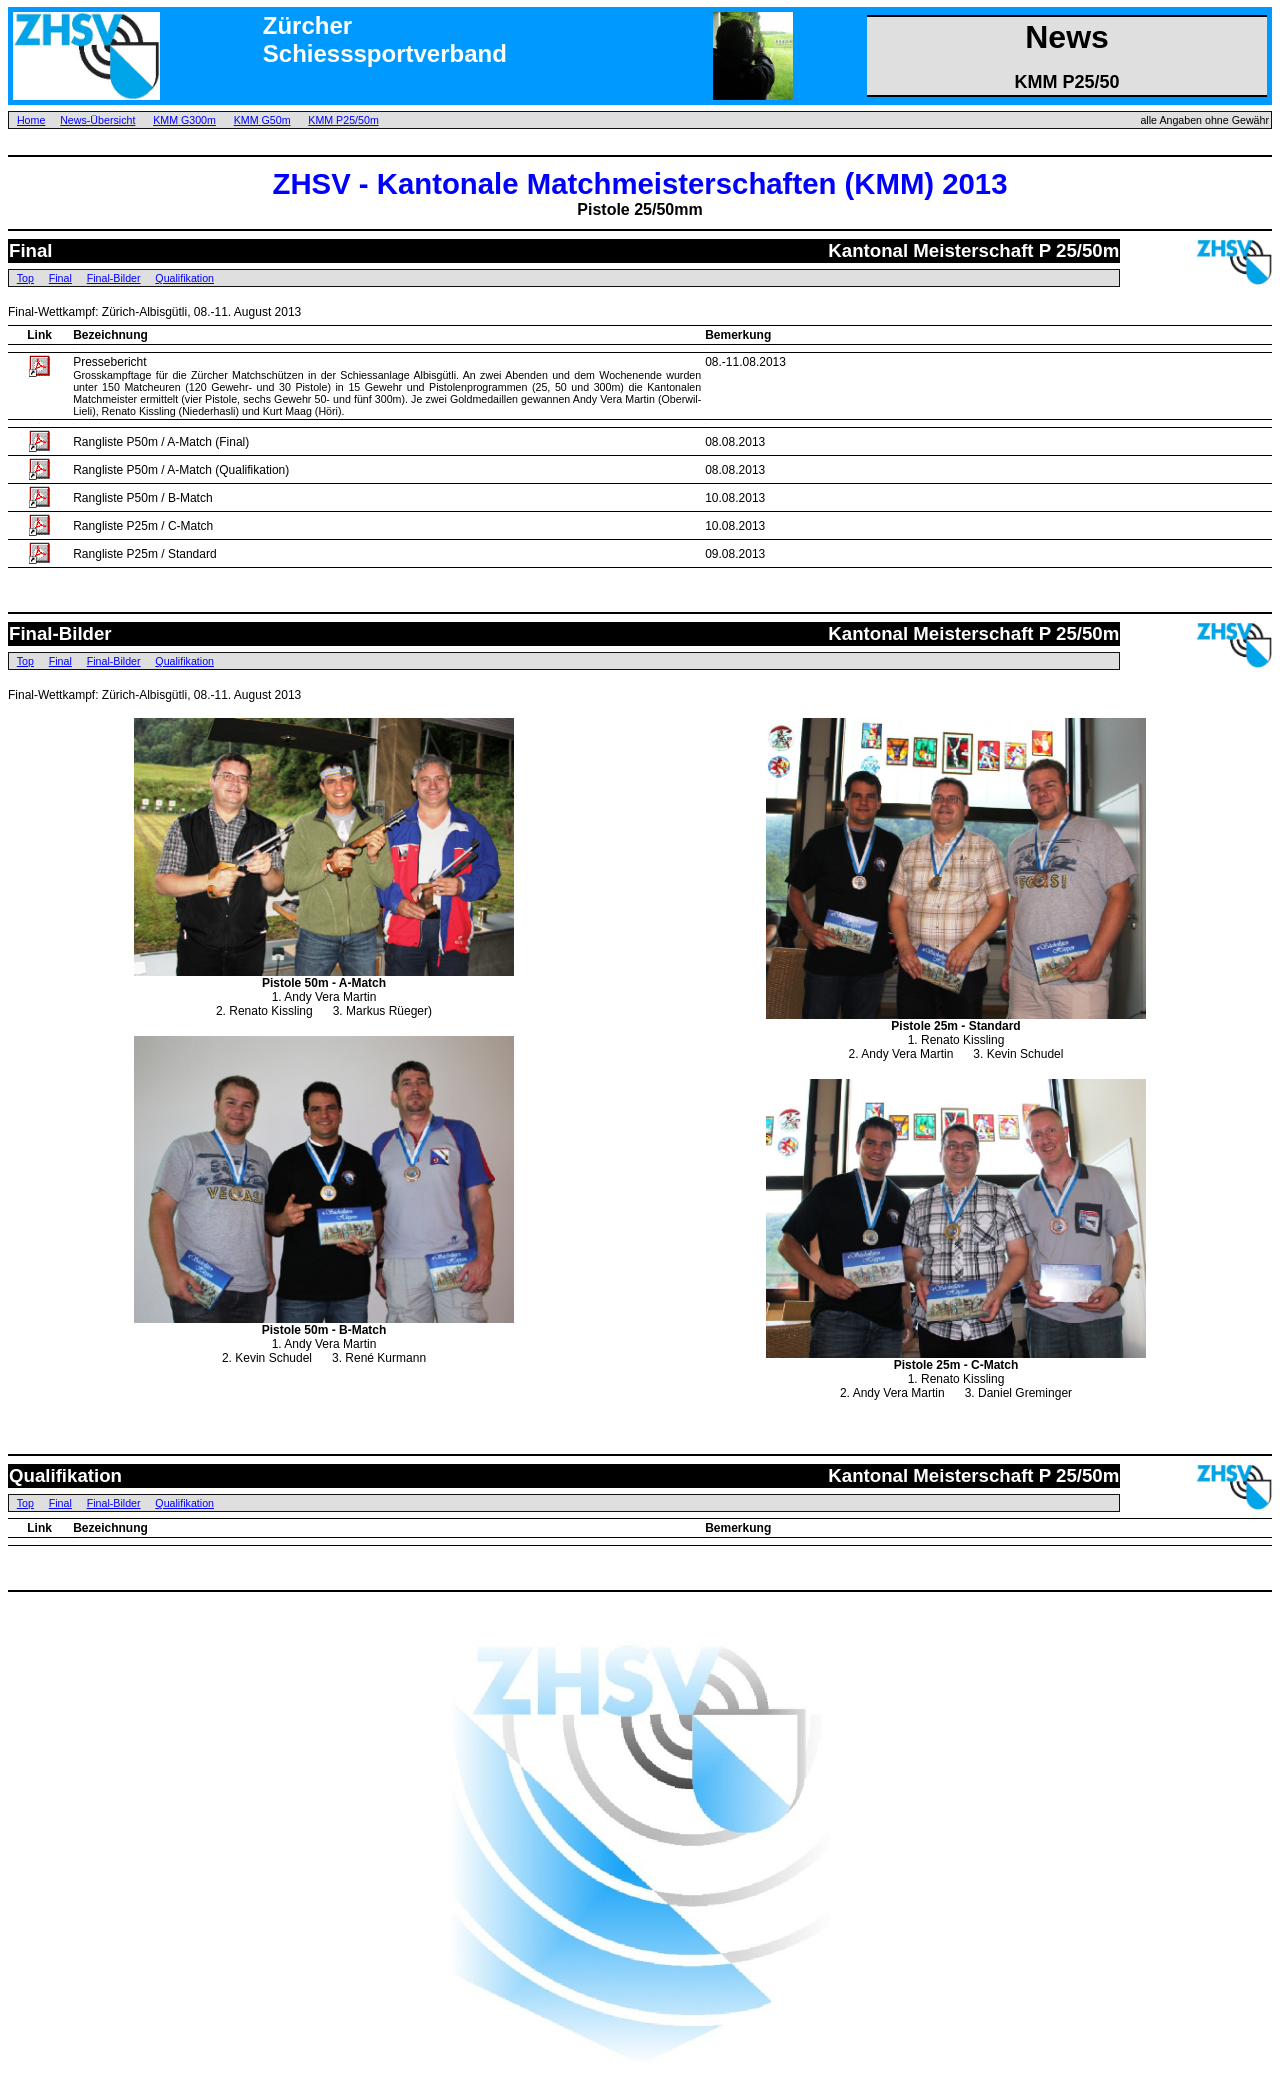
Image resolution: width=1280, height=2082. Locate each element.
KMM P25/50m (343, 120)
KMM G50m (262, 120)
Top (25, 278)
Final (60, 278)
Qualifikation (184, 278)
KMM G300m (184, 120)
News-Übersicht (97, 120)
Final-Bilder (114, 278)
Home (31, 120)
